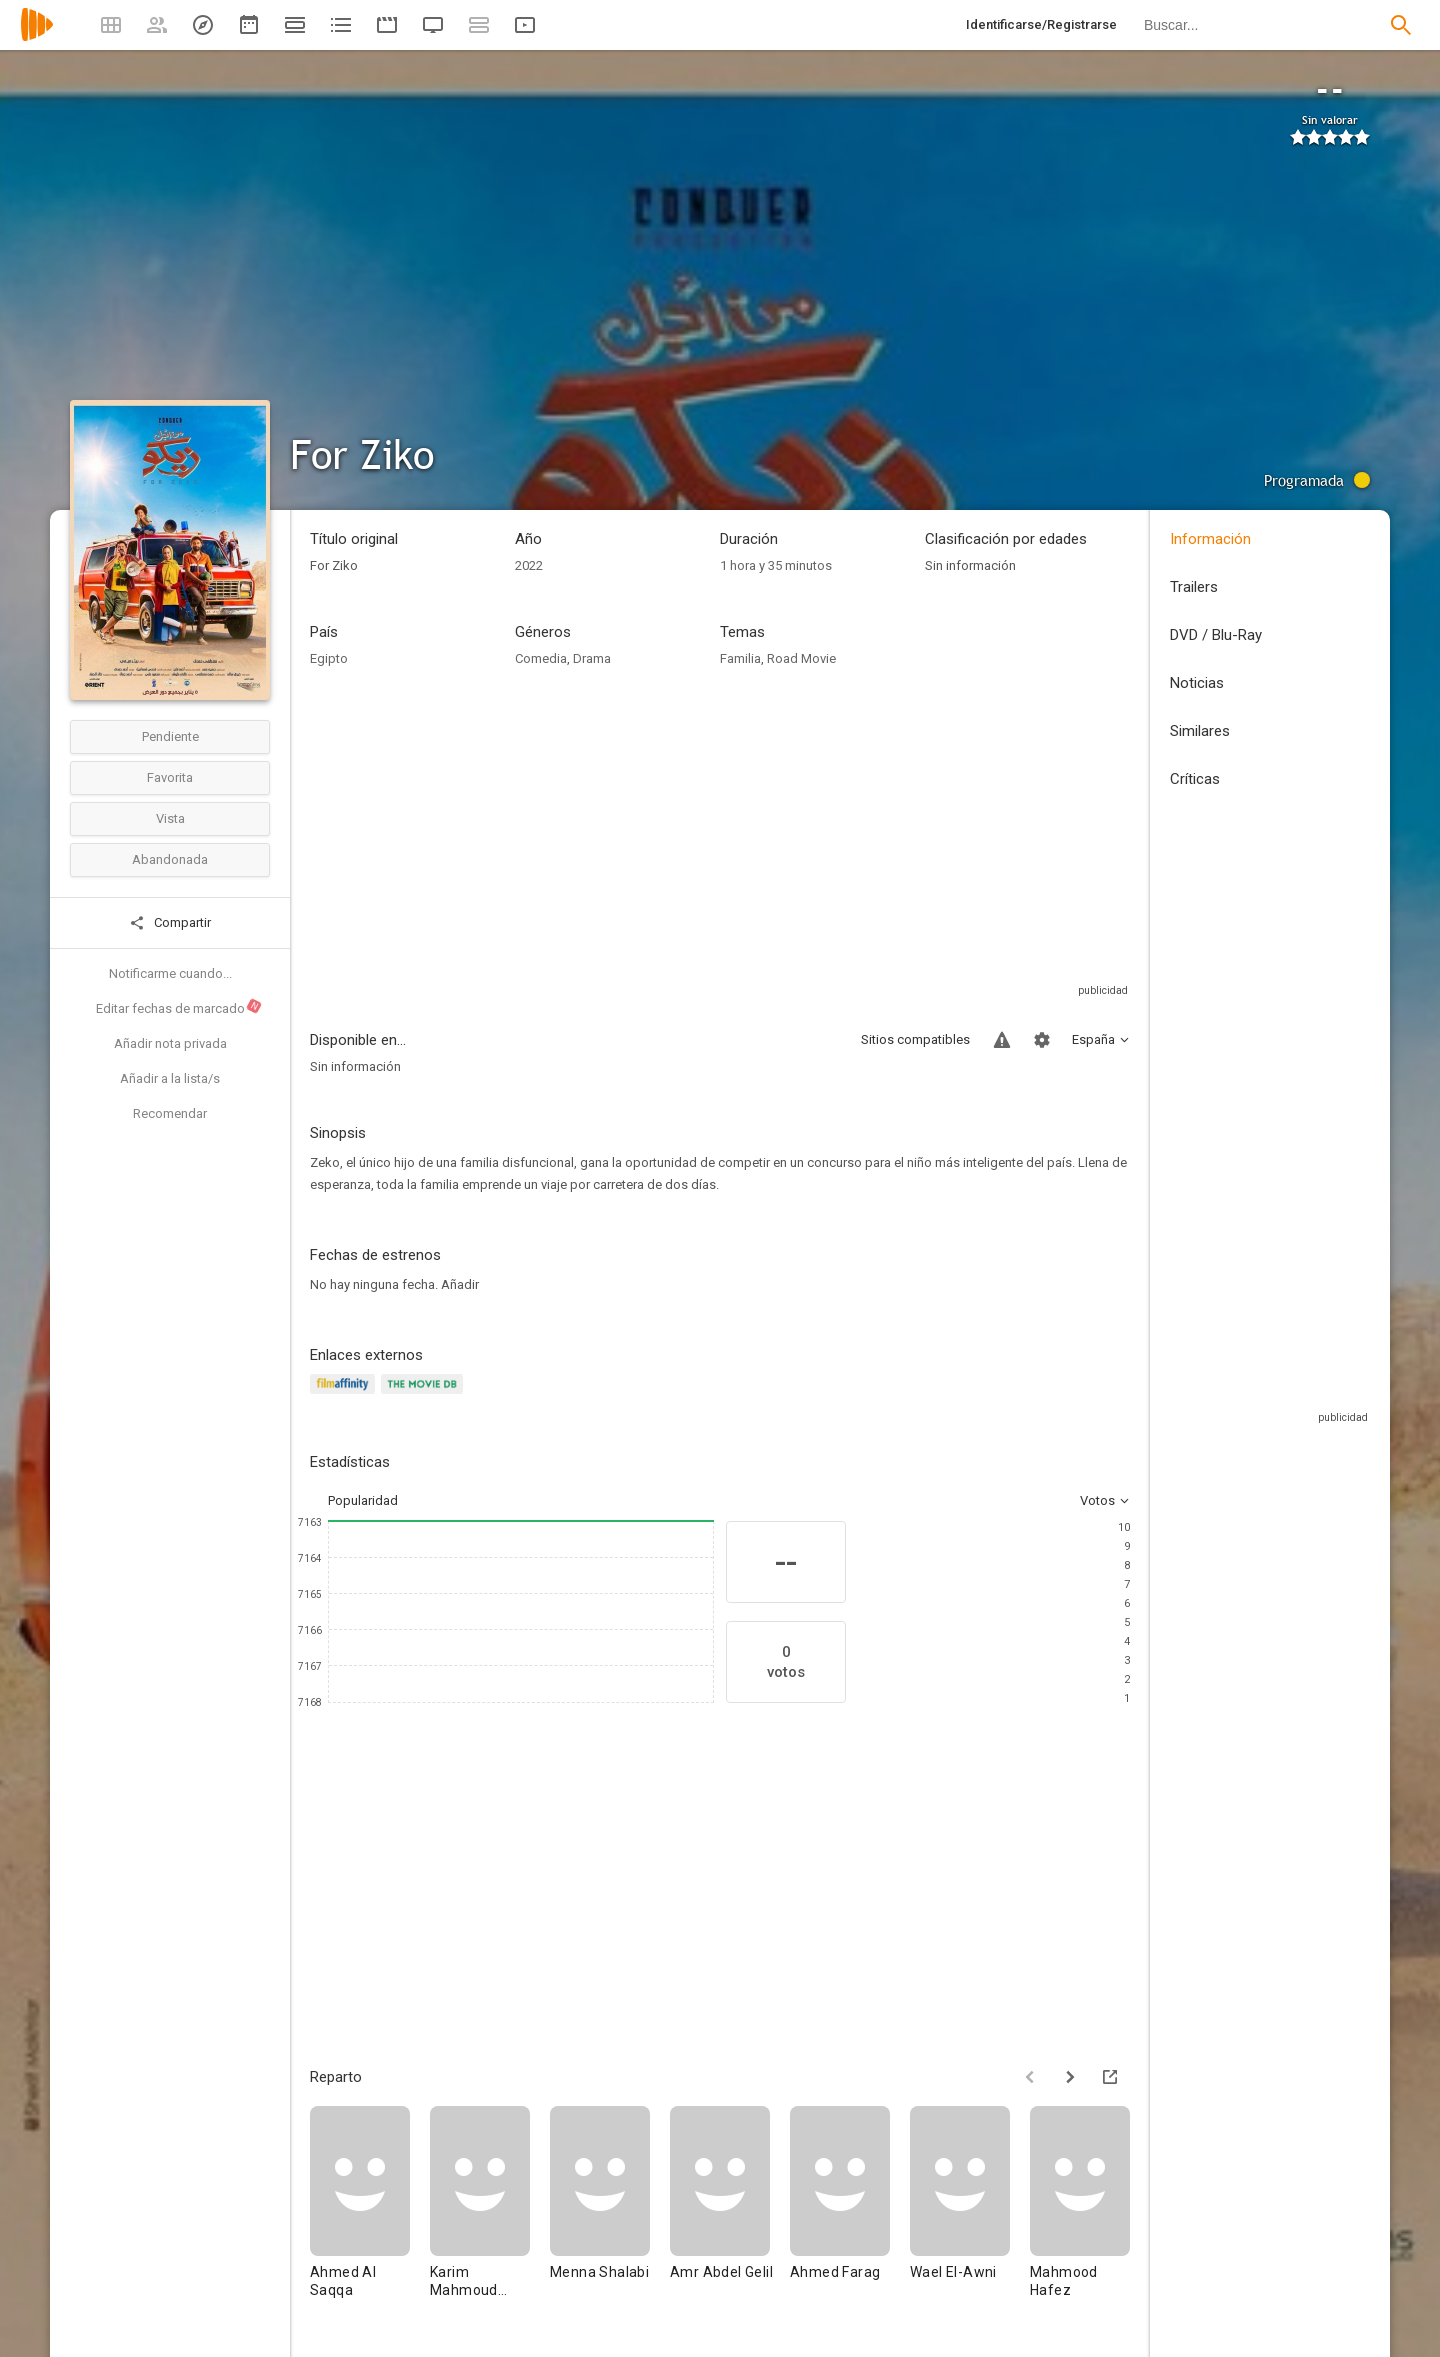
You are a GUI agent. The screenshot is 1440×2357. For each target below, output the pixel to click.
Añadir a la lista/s (170, 1078)
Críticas (1195, 779)
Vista (170, 818)
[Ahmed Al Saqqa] (370, 2211)
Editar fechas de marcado (179, 1007)
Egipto (329, 658)
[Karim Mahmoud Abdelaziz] (490, 2211)
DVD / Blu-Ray (1216, 635)
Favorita (170, 777)
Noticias (1197, 683)
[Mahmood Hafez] (1090, 2211)
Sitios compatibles (915, 1039)
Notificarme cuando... (170, 973)
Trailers (1194, 587)
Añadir (460, 1284)
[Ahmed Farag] (850, 2211)
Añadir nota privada (170, 1043)
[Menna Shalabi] (610, 2211)
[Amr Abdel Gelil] (730, 2211)
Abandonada (170, 859)
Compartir (170, 923)
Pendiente (170, 736)
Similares (1200, 731)
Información (1210, 539)
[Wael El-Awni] (970, 2211)
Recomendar (170, 1113)
